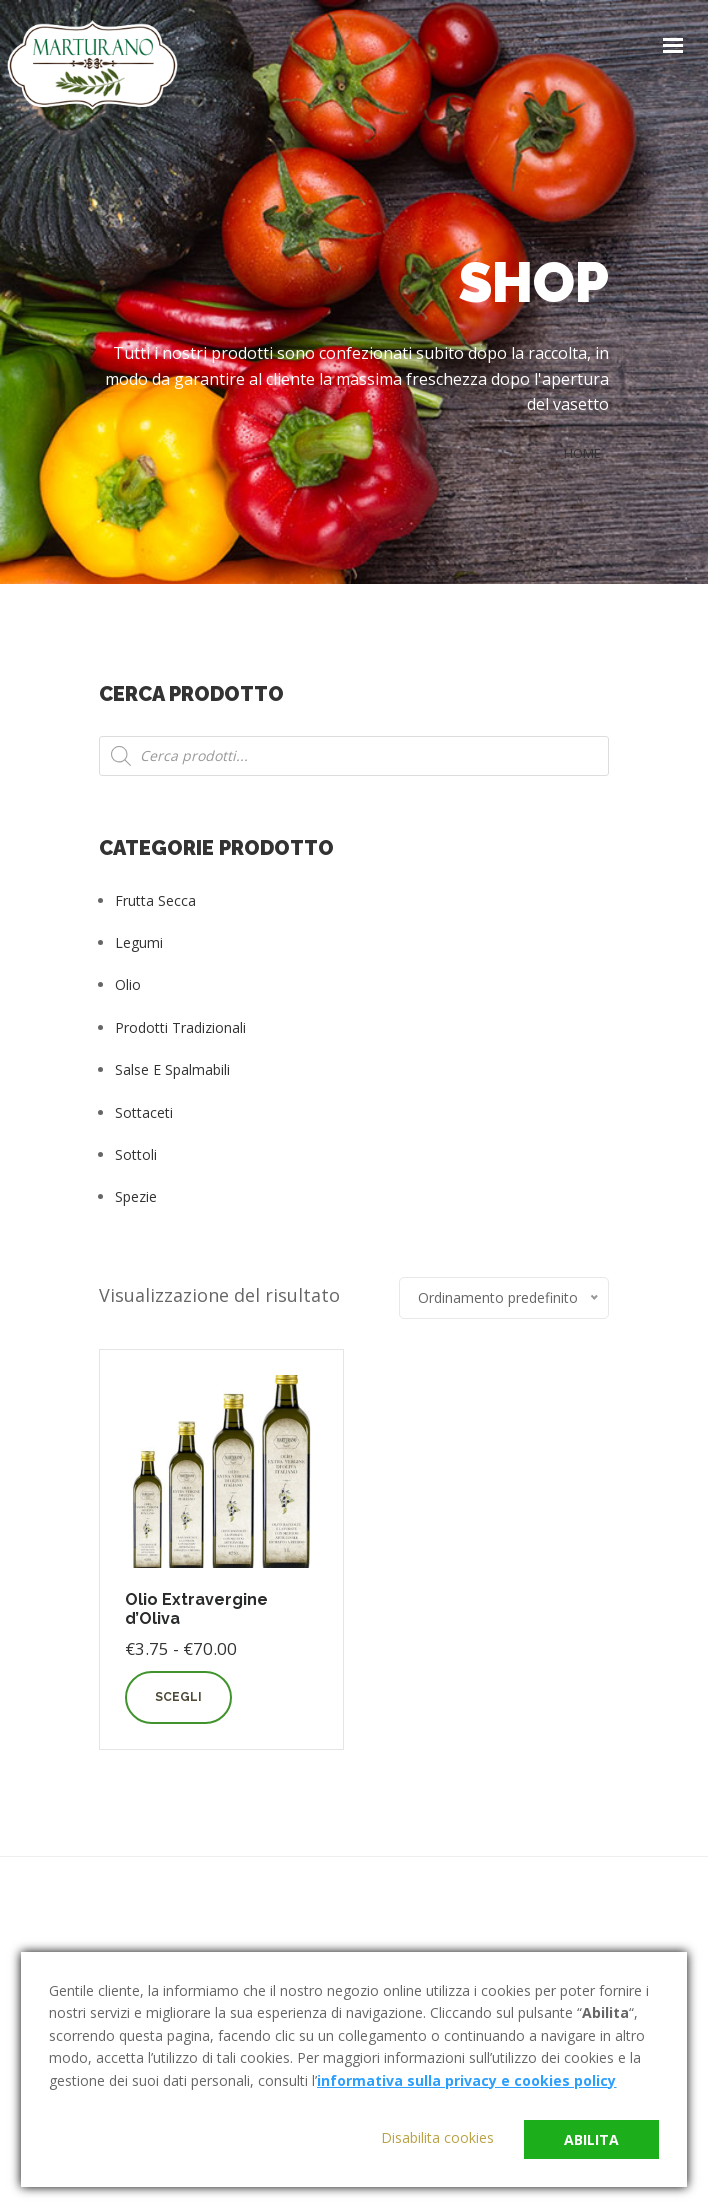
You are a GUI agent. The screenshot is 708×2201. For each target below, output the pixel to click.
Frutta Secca (155, 900)
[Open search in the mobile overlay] (354, 756)
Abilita (591, 2139)
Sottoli (136, 1154)
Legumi (139, 942)
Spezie (136, 1196)
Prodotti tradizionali (180, 1027)
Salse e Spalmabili (172, 1069)
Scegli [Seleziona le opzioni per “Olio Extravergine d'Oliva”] (178, 1697)
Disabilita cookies (437, 2137)
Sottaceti (144, 1112)
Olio (128, 984)
